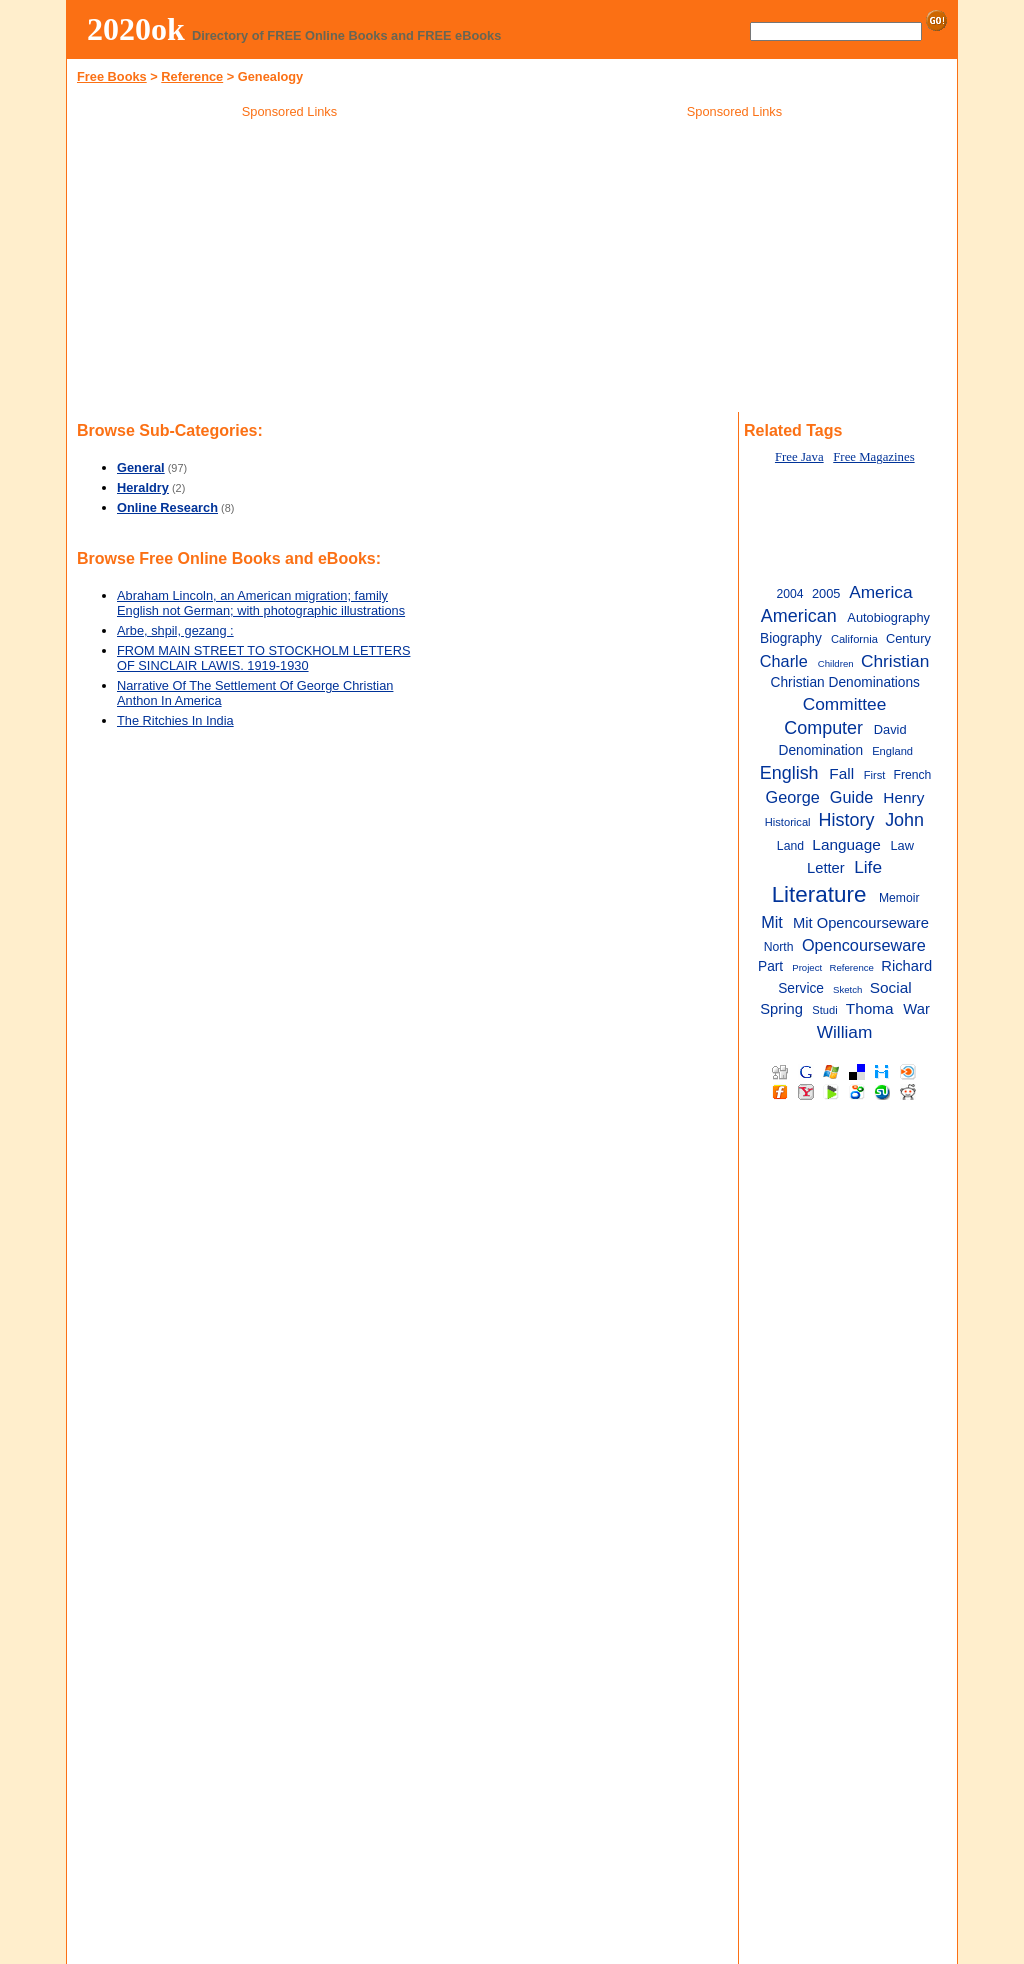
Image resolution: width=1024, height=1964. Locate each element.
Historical (788, 822)
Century (908, 638)
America (880, 592)
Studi (824, 1010)
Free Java (799, 457)
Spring (781, 1009)
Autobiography (888, 617)
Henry (903, 797)
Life (868, 867)
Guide (851, 797)
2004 (789, 594)
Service (801, 988)
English (789, 773)
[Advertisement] (290, 269)
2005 (826, 593)
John (904, 820)
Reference (192, 76)
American (799, 616)
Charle (784, 661)
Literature (819, 894)
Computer (823, 728)
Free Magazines (873, 457)
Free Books (112, 76)
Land (790, 846)
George (793, 797)
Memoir (899, 898)
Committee (845, 704)
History (847, 820)
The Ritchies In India (175, 720)
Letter (826, 868)
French (912, 775)
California (854, 639)
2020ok (136, 29)
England (892, 751)
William (845, 1032)
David (890, 729)
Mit (772, 922)
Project (807, 967)
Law (902, 845)
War (916, 1009)
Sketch (847, 989)
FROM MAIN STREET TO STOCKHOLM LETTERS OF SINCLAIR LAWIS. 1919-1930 (263, 658)
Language (846, 844)
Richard (906, 966)
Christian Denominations (845, 682)
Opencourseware (864, 945)
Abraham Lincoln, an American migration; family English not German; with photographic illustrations (261, 603)
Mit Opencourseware (861, 923)
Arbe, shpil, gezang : (175, 630)
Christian (895, 661)
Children (836, 663)
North (779, 947)
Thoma (870, 1008)
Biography (791, 638)
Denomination (820, 750)
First (875, 775)
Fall (841, 773)
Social (891, 987)
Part (770, 966)
